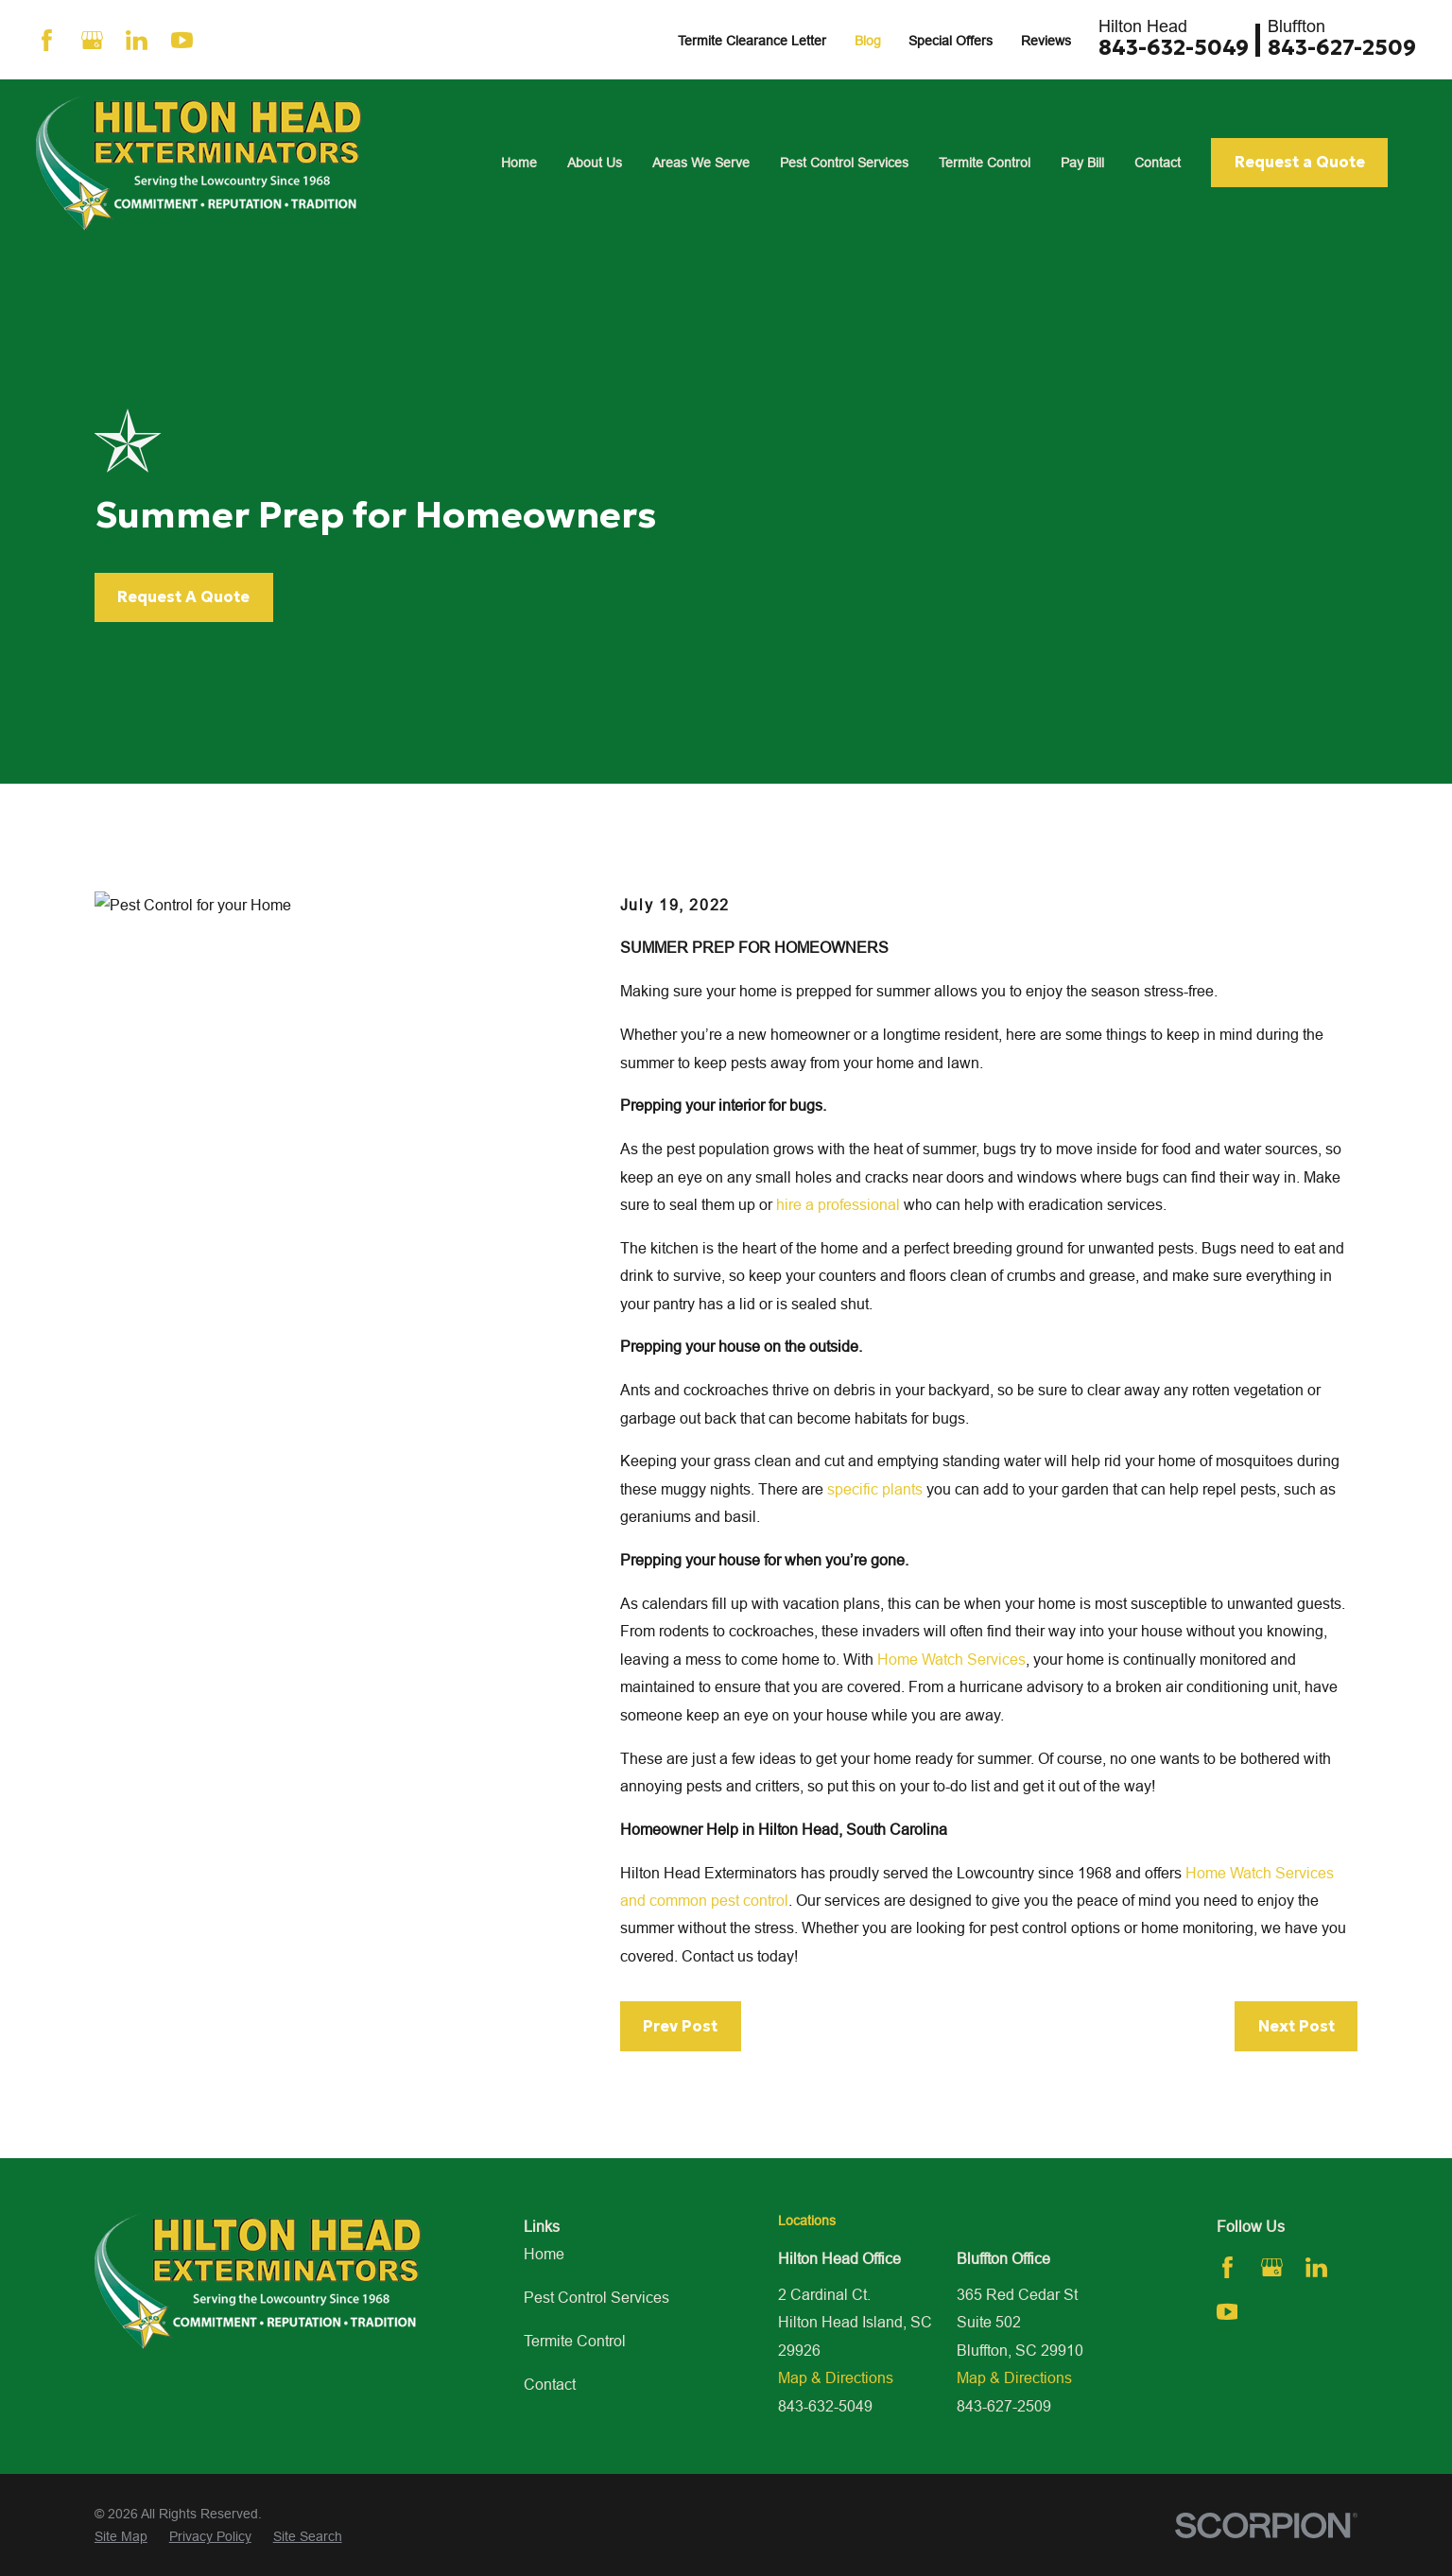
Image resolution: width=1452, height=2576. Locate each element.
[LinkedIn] (136, 40)
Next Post (1296, 2025)
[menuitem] (121, 2537)
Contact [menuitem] (1157, 162)
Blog (868, 40)
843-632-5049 (1173, 47)
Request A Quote (183, 596)
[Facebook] (47, 40)
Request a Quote (1300, 161)
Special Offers (950, 40)
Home (544, 2253)
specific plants (875, 1488)
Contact (550, 2384)
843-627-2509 (1342, 47)
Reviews (1046, 40)
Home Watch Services (951, 1659)
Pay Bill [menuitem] (1082, 162)
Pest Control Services (596, 2297)
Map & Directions (835, 2377)
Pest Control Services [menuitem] (844, 162)
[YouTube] (182, 40)
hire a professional (838, 1204)
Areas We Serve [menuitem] (701, 162)
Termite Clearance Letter (752, 40)
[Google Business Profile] (92, 40)
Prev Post (680, 2025)
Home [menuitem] (519, 162)
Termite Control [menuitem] (984, 162)
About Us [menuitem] (594, 162)
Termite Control (575, 2340)
